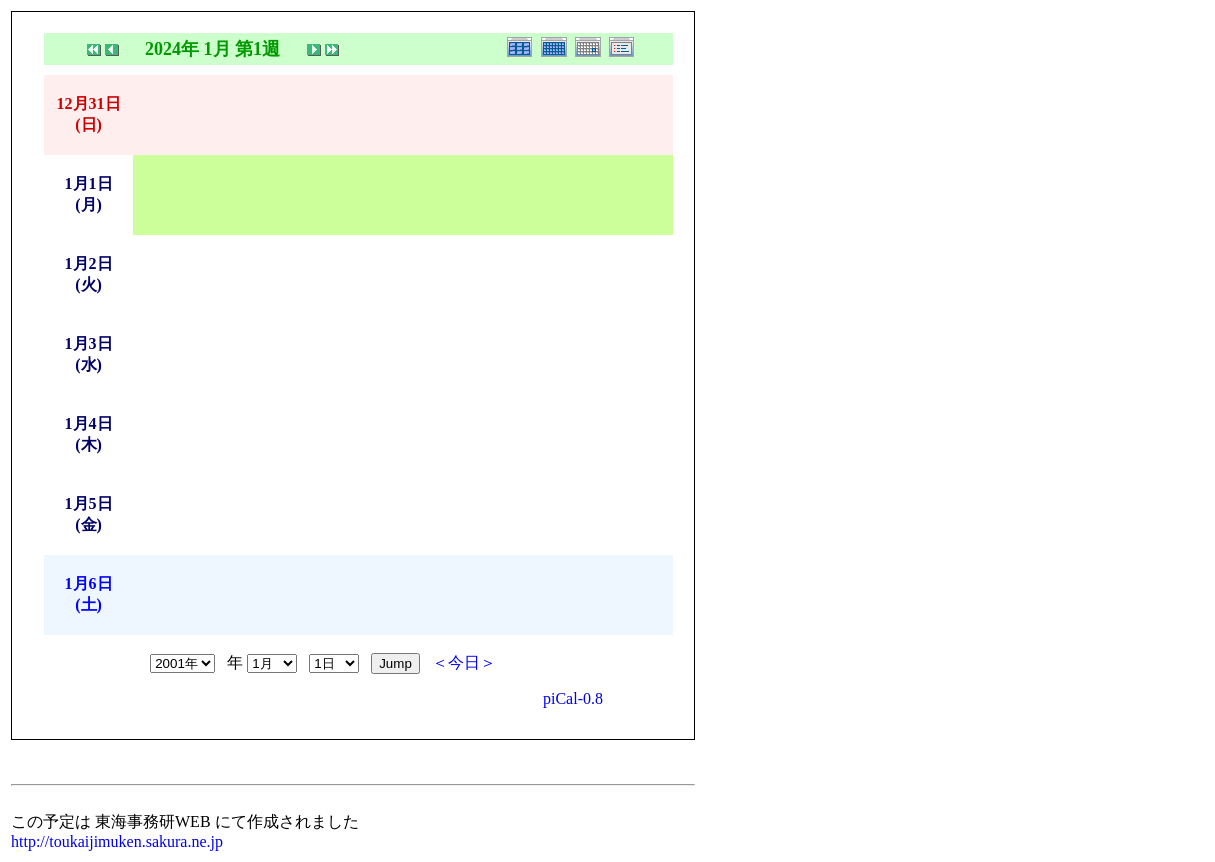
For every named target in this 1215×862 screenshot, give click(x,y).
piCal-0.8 (573, 698)
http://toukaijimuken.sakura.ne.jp (117, 841)
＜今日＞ (464, 662)
